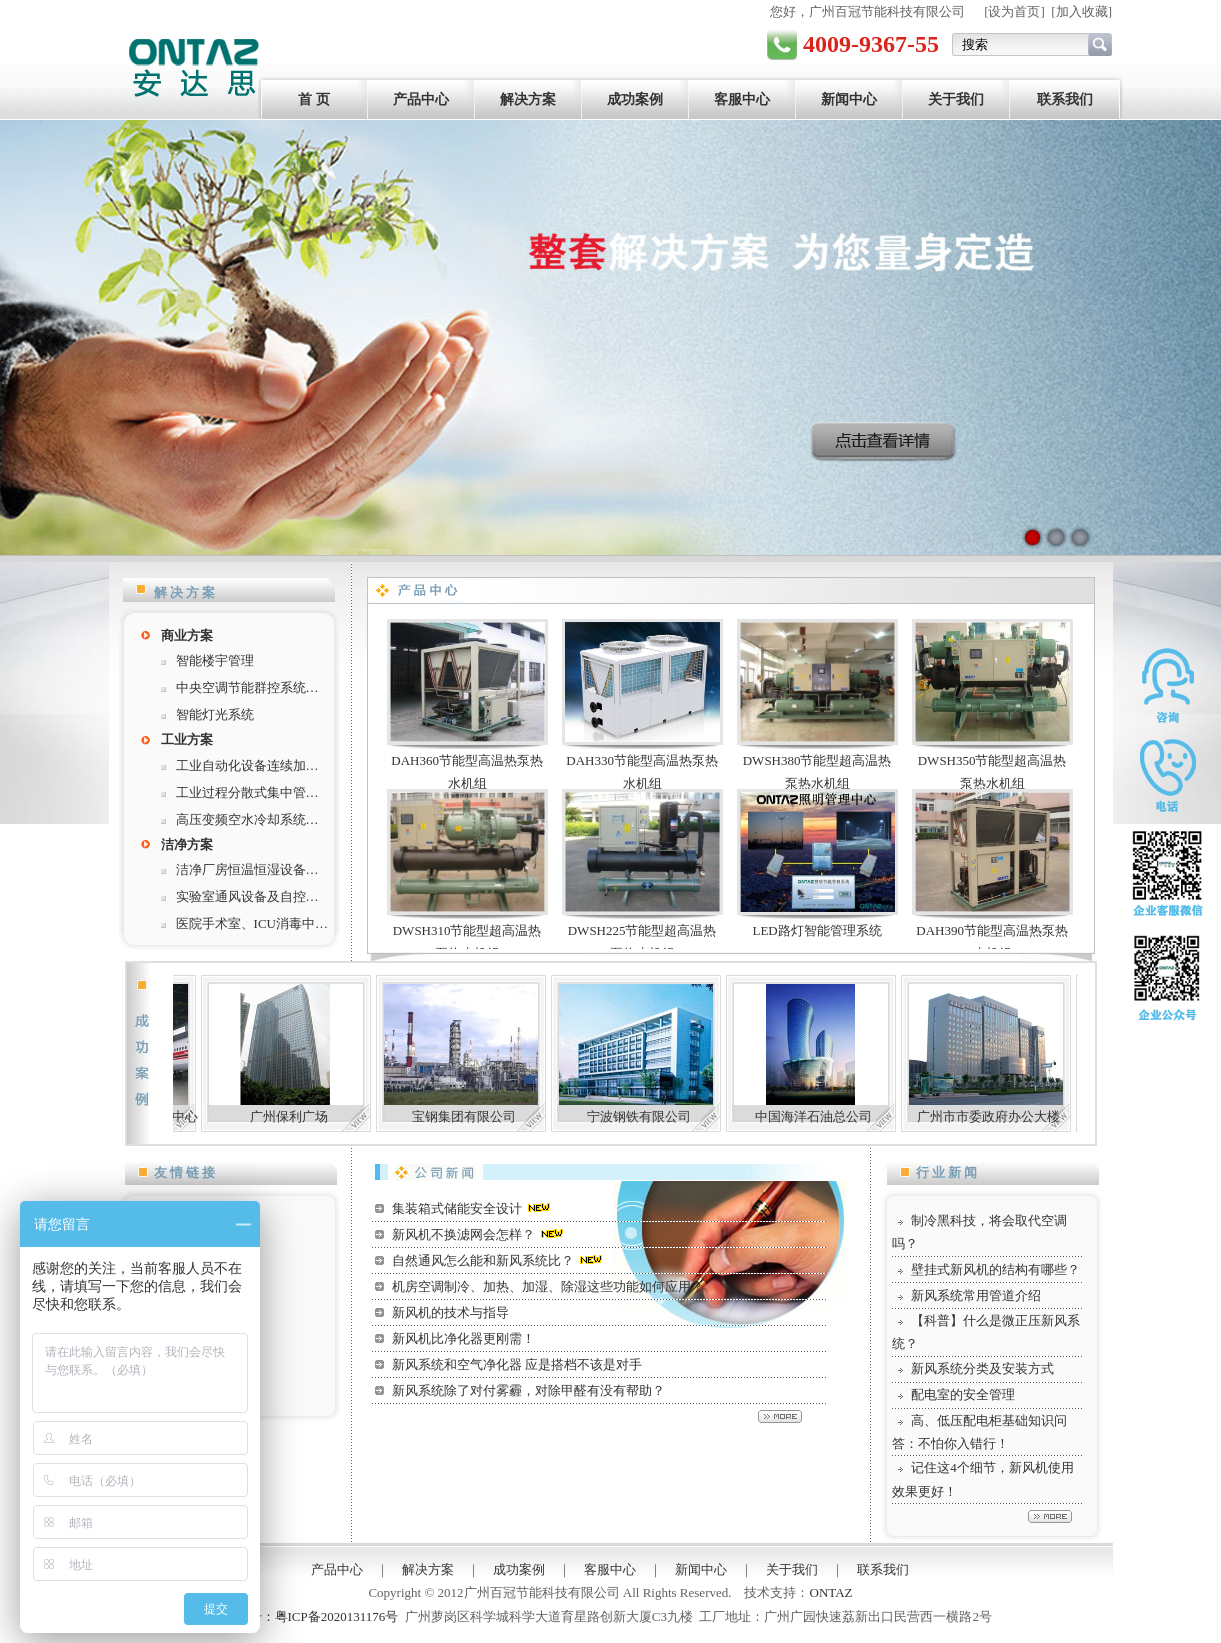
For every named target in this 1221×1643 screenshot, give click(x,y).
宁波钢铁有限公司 (698, 1116)
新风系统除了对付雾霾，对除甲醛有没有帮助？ (528, 1390)
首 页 (314, 99)
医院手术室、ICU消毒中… (252, 923)
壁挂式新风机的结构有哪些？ (995, 1269)
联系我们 (1065, 99)
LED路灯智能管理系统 (816, 930)
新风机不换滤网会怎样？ (463, 1234)
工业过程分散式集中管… (247, 792)
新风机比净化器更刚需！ (463, 1338)
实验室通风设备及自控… (247, 896)
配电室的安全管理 (963, 1394)
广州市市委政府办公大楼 (1047, 1116)
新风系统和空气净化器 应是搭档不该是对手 (517, 1364)
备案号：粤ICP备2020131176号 (311, 1616)
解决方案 (528, 99)
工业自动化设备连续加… (247, 765)
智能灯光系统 (215, 714)
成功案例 (635, 99)
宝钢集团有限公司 (523, 1116)
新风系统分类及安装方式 (982, 1368)
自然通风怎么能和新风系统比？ (483, 1260)
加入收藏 (1082, 11)
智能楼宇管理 (215, 660)
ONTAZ (831, 1592)
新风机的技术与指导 (450, 1312)
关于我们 (956, 99)
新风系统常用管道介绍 (976, 1295)
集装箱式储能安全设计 (457, 1208)
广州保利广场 (348, 1116)
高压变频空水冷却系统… (247, 819)
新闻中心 (849, 99)
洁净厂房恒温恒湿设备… (247, 869)
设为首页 (1014, 11)
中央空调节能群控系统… (247, 687)
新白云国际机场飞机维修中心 (172, 1116)
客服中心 (742, 99)
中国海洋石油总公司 (872, 1116)
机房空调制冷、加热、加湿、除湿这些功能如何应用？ (548, 1286)
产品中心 (421, 99)
